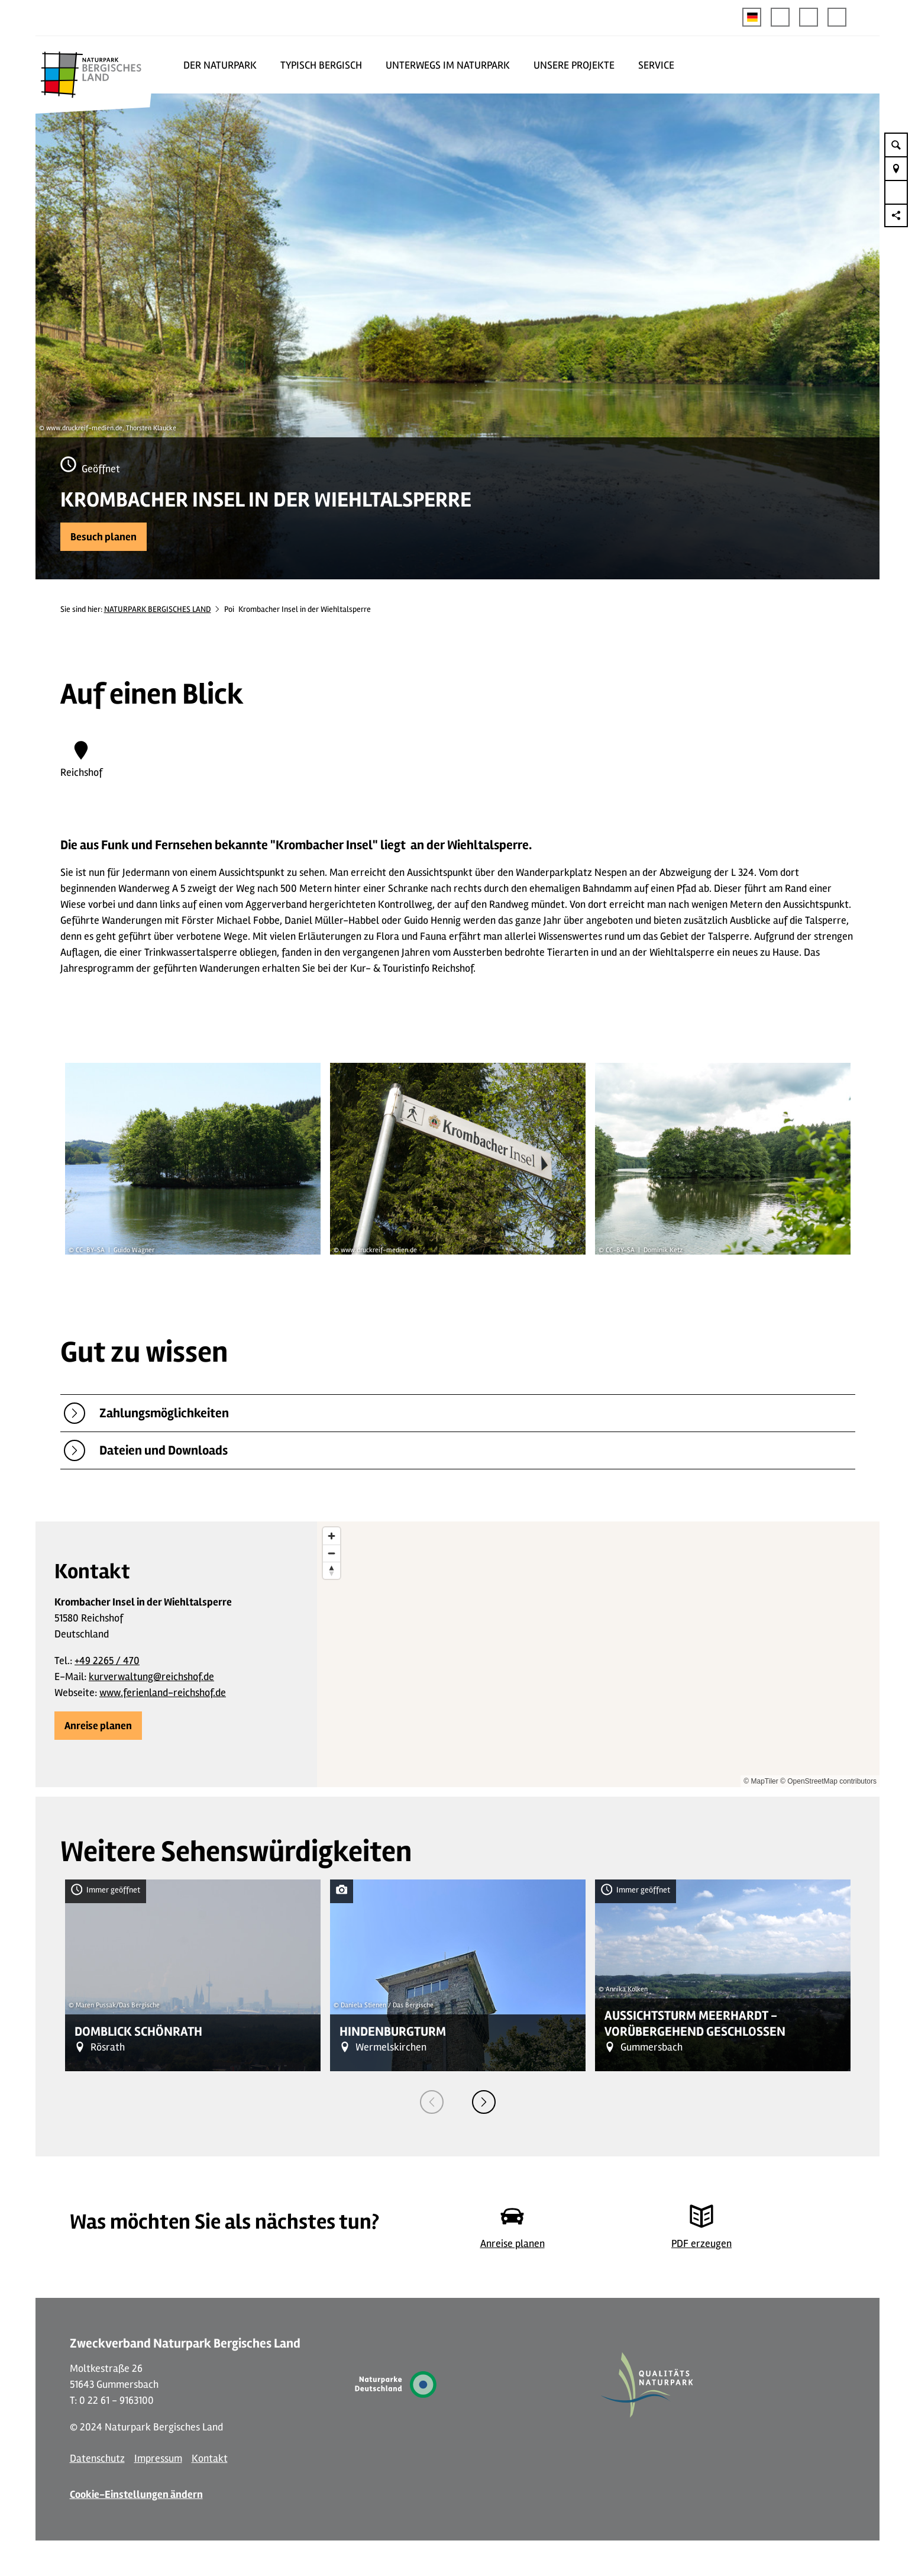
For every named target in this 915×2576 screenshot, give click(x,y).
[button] (780, 17)
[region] (598, 1654)
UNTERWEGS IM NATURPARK (448, 65)
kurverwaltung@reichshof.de (151, 1676)
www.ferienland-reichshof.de (162, 1692)
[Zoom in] (331, 1536)
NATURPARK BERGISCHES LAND (157, 609)
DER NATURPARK (220, 65)
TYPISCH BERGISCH (321, 65)
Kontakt (210, 2458)
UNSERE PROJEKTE (574, 65)
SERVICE (656, 65)
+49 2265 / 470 (107, 1660)
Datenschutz (97, 2458)
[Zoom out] (331, 1553)
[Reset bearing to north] (331, 1570)
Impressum (158, 2458)
